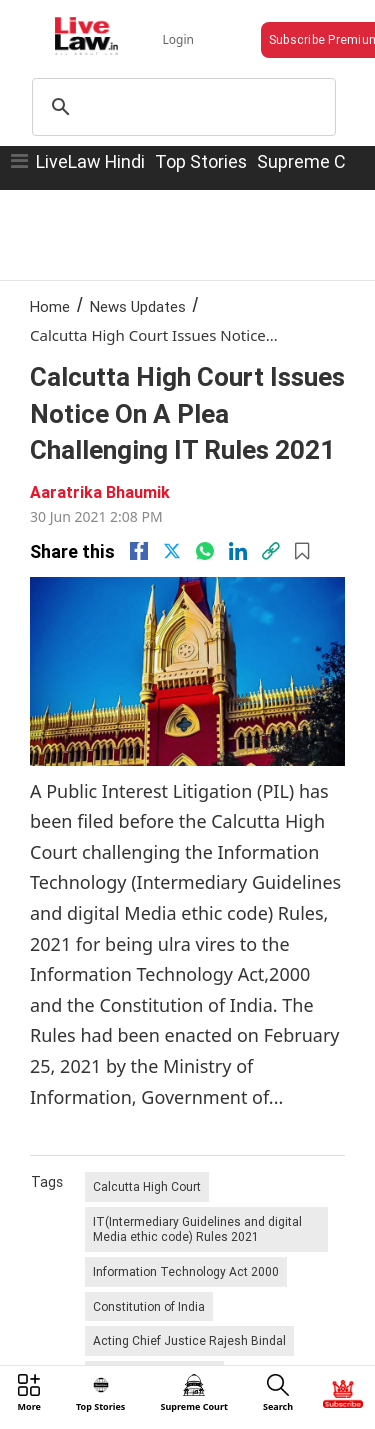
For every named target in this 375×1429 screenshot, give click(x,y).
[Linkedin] (238, 551)
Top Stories (201, 161)
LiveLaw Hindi (90, 161)
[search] (181, 107)
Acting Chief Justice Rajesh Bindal (189, 1340)
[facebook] (139, 551)
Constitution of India (149, 1306)
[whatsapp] (205, 551)
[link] (271, 551)
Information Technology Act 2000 (186, 1271)
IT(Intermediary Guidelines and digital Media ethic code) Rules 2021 (197, 1229)
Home (50, 306)
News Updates (138, 306)
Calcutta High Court (147, 1186)
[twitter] (172, 551)
